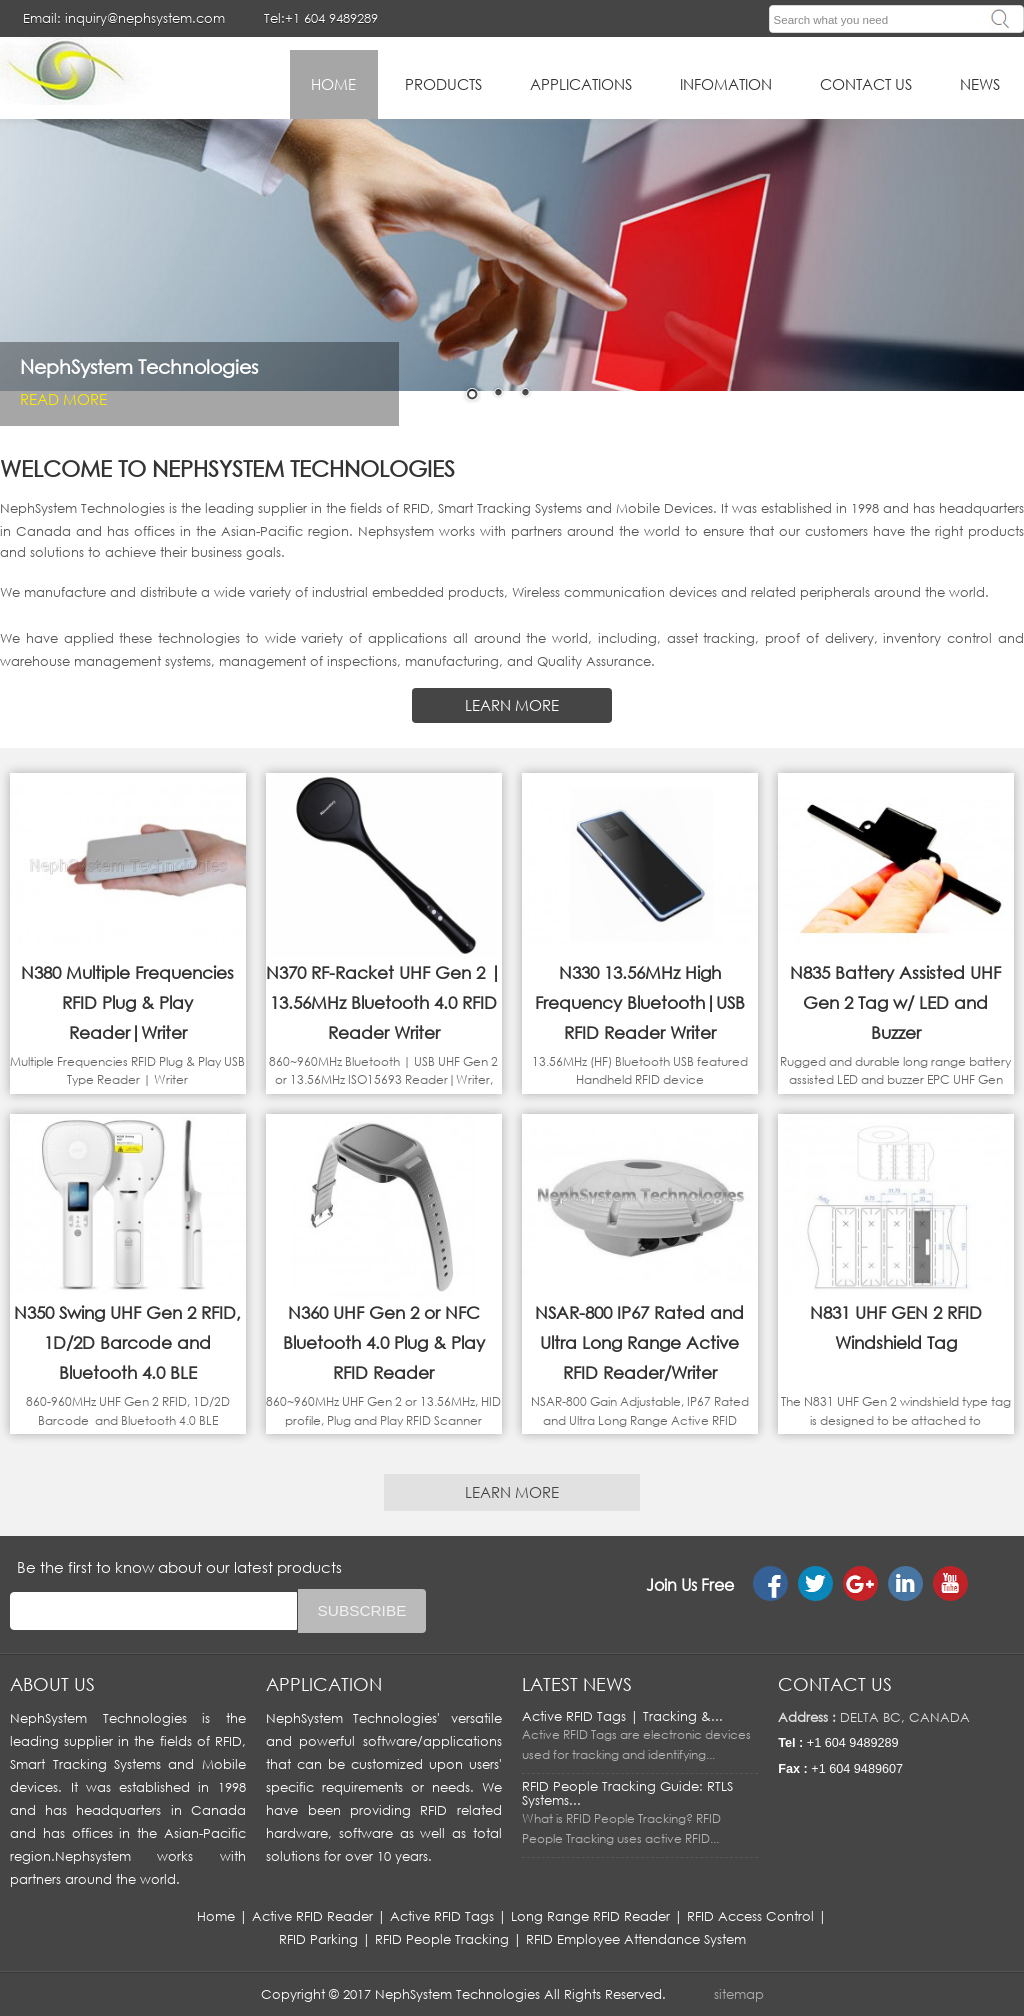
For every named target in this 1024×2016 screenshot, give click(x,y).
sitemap (739, 1994)
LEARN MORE (512, 705)
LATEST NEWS (577, 1684)
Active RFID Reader (312, 1916)
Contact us (835, 1684)
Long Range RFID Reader (590, 1916)
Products (443, 84)
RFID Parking (318, 1939)
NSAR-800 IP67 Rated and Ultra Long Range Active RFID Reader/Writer (639, 1342)
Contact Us (866, 84)
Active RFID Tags (442, 1916)
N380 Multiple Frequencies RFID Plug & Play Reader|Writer (127, 1002)
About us (52, 1684)
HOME (333, 84)
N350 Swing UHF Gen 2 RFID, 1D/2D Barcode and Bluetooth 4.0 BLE (127, 1342)
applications (581, 84)
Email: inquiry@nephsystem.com (124, 18)
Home (216, 1916)
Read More (63, 398)
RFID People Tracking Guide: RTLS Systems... (627, 1793)
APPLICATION (324, 1684)
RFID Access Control (750, 1916)
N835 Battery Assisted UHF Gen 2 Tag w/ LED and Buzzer (895, 1002)
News (980, 84)
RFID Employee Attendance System (636, 1939)
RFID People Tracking (442, 1939)
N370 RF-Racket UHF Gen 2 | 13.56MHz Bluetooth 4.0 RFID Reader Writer (383, 1002)
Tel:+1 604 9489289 (321, 18)
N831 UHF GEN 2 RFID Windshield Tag (896, 1327)
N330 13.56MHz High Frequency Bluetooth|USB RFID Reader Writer (640, 1002)
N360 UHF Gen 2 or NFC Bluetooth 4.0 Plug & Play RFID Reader (384, 1342)
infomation (726, 84)
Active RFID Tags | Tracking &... (622, 1716)
